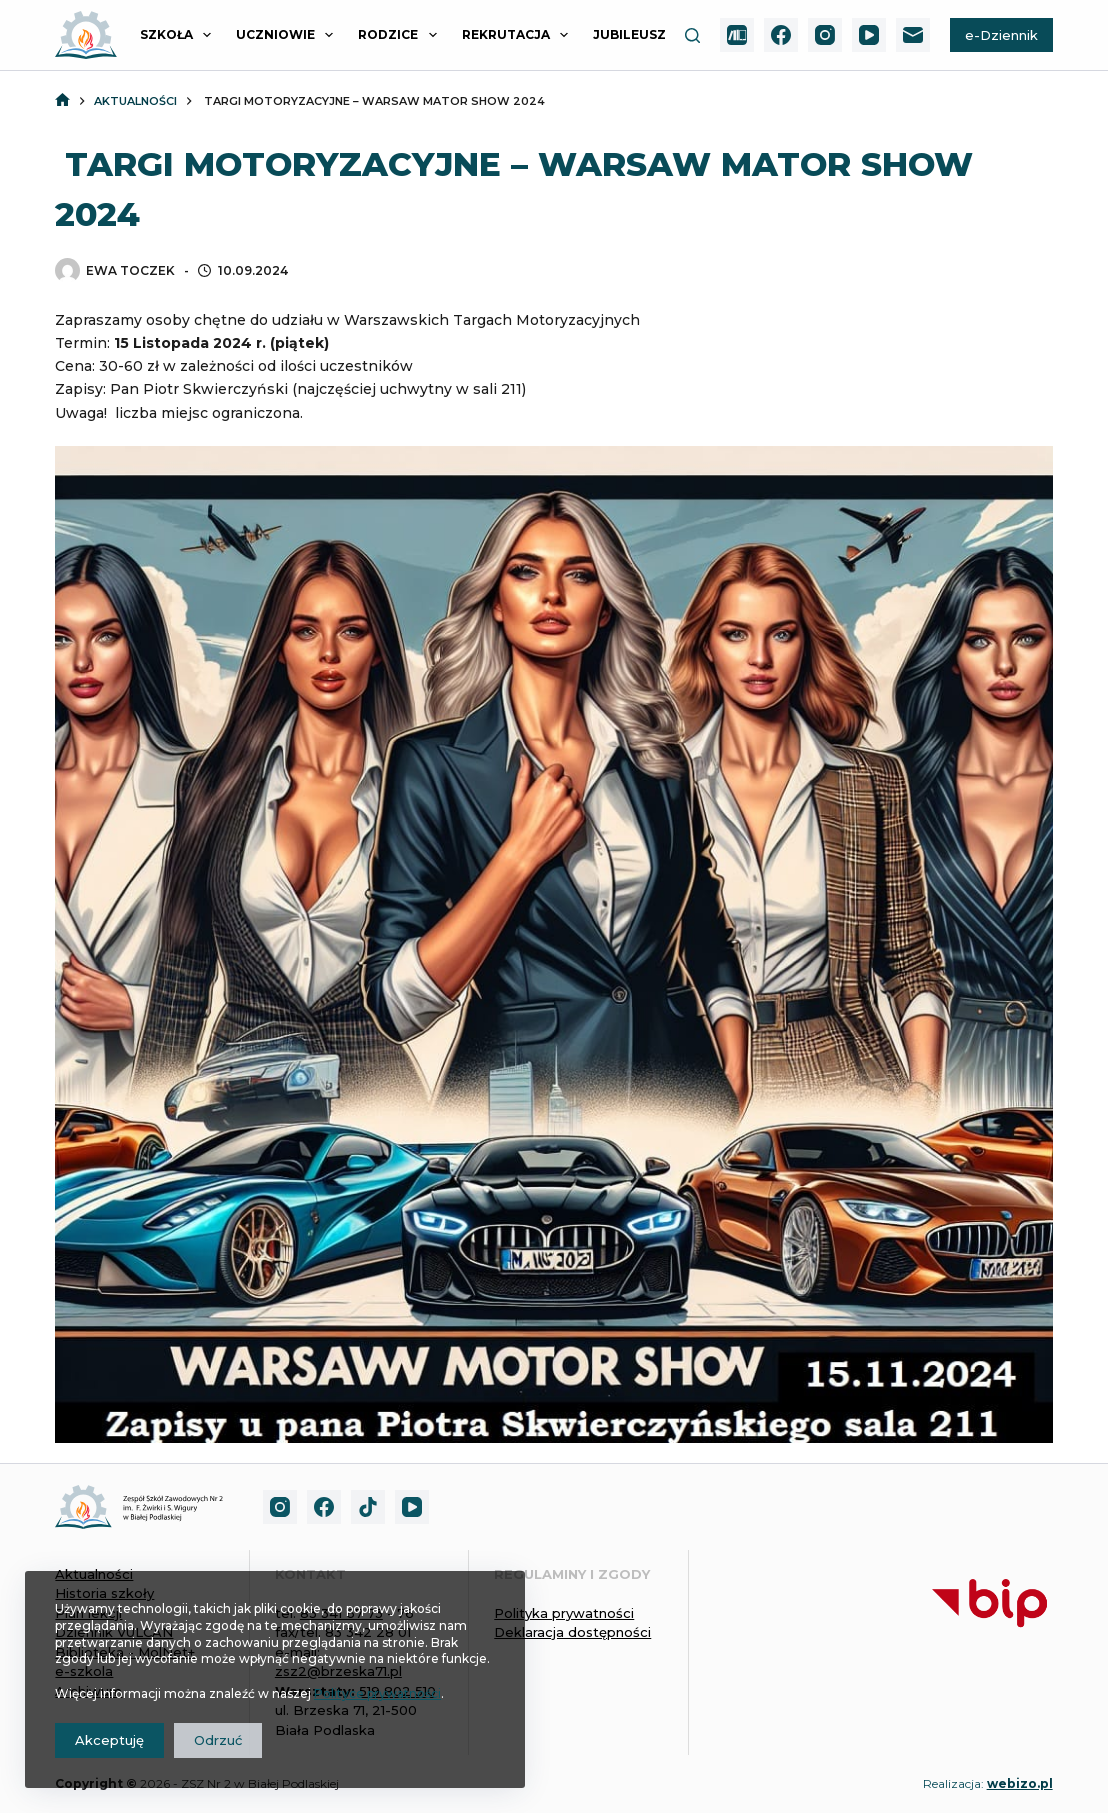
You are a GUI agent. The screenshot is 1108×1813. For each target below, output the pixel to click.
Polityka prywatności (564, 1613)
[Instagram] (825, 35)
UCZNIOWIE (288, 35)
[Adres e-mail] (913, 35)
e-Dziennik (1001, 35)
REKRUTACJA (519, 35)
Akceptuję (109, 1740)
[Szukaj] (692, 35)
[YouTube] (869, 35)
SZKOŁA (179, 35)
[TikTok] (368, 1507)
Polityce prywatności (377, 1693)
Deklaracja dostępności (572, 1632)
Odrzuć (218, 1740)
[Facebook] (781, 35)
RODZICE (401, 35)
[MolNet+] (737, 35)
